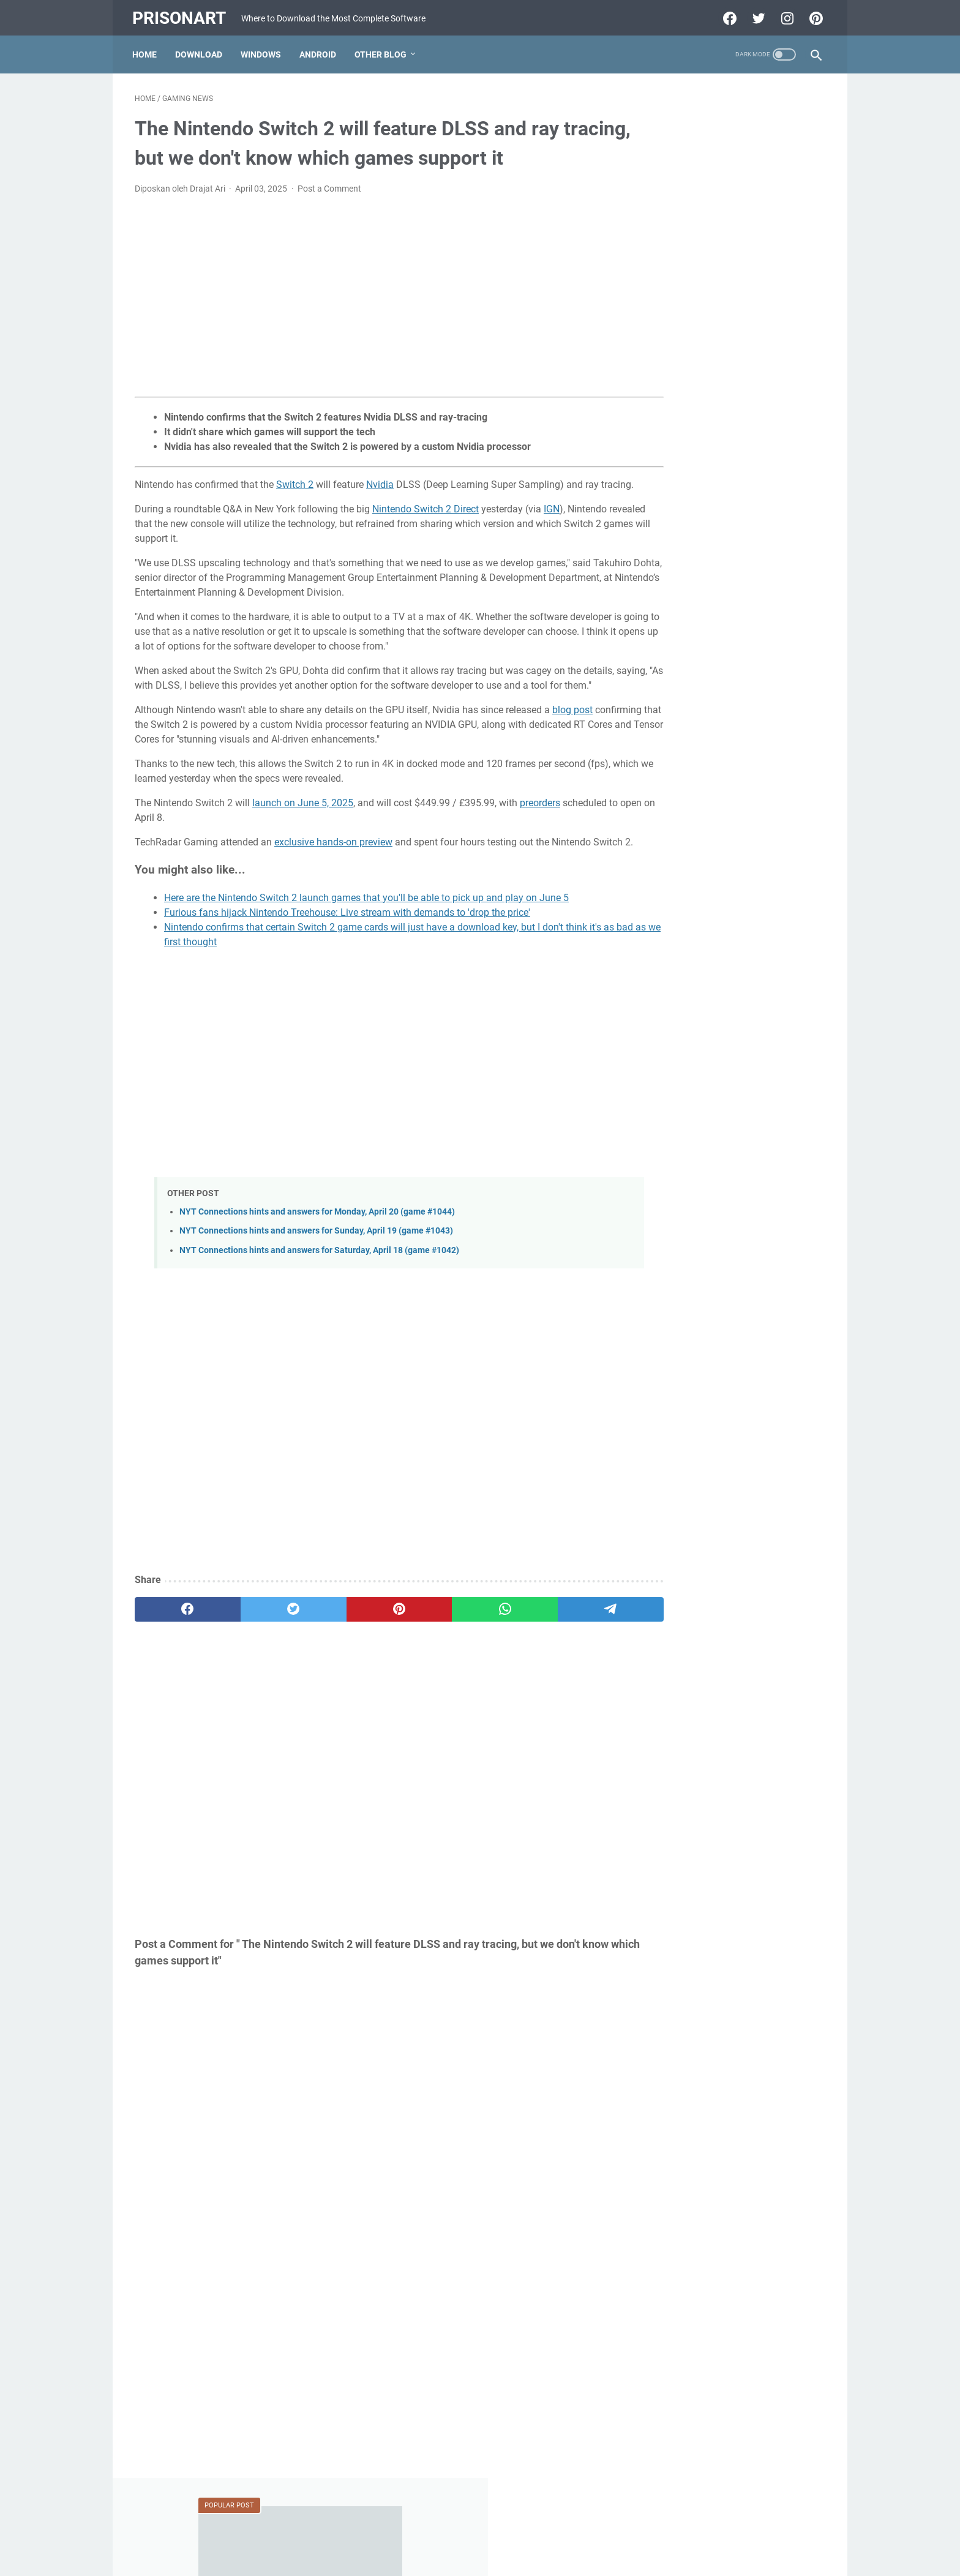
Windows (263, 48)
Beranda (480, 2532)
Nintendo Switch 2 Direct (425, 520)
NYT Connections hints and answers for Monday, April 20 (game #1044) (317, 1252)
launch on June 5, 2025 (302, 828)
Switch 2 (294, 481)
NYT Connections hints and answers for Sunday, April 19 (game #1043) (316, 1272)
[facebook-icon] (726, 14)
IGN (552, 520)
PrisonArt (181, 14)
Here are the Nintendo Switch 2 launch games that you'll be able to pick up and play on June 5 (366, 938)
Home (147, 48)
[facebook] (181, 1650)
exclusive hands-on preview (333, 868)
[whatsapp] (459, 1650)
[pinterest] (366, 1650)
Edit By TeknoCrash (537, 2557)
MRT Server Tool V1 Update (712, 655)
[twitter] (273, 1650)
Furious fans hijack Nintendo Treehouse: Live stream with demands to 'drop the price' (347, 953)
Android (320, 48)
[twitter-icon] (754, 14)
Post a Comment (329, 185)
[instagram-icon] (783, 14)
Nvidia (380, 481)
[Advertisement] (366, 292)
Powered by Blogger (459, 2557)
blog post (572, 735)
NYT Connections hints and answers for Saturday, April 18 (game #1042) (319, 1291)
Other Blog (383, 48)
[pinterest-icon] (812, 14)
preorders (540, 828)
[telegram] (551, 1650)
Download (201, 48)
